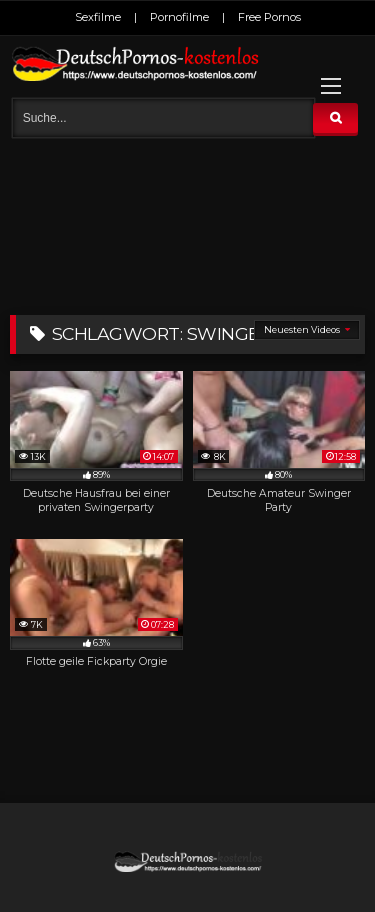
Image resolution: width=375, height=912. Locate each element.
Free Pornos (269, 17)
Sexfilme (98, 17)
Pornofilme (179, 17)
